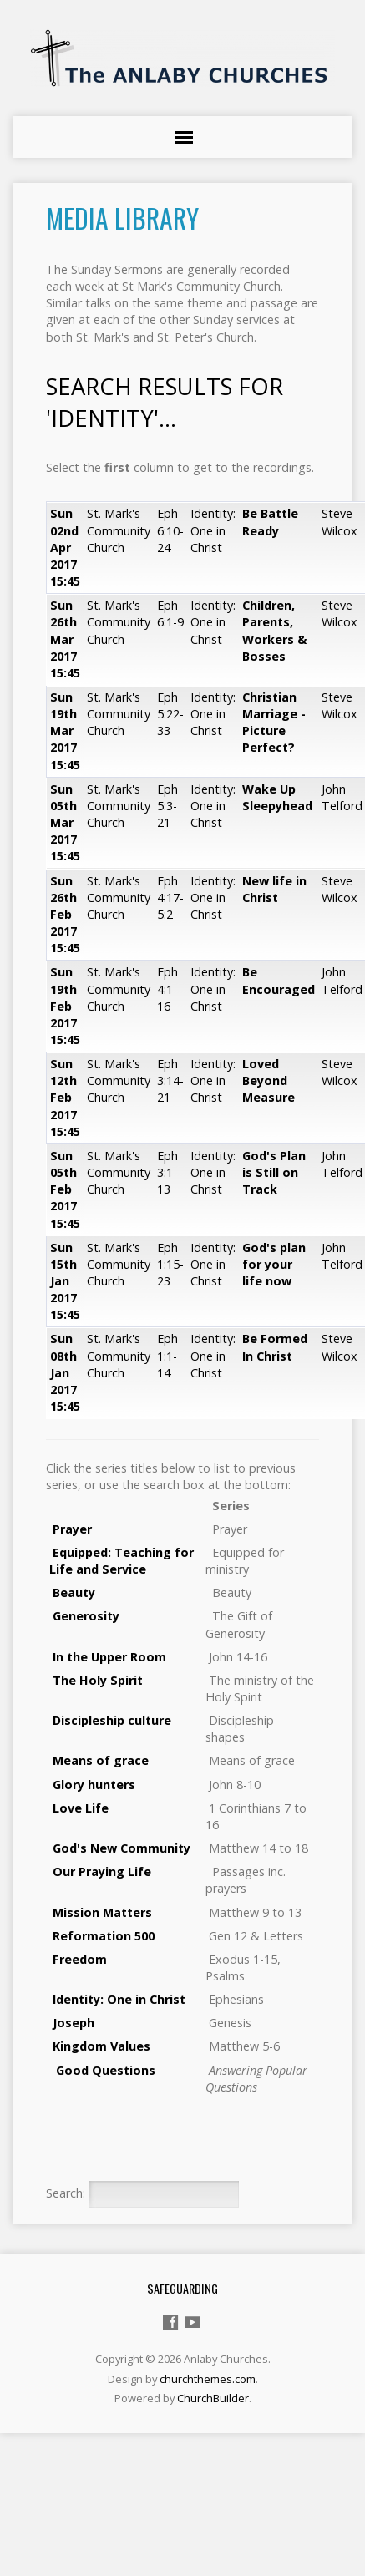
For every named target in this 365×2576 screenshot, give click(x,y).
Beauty (74, 1592)
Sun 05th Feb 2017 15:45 (65, 1189)
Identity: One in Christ (213, 530)
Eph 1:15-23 (170, 1264)
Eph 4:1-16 (167, 988)
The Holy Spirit (98, 1680)
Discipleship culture (112, 1720)
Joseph (73, 2023)
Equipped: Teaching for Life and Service (121, 1560)
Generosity (86, 1616)
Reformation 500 (102, 1936)
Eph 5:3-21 (167, 805)
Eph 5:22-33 (170, 713)
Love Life (81, 1808)
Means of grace (101, 1760)
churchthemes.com (208, 2378)
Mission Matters (100, 1912)
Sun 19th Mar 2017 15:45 (65, 731)
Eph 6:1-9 (170, 613)
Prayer (72, 1529)
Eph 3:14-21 (170, 1080)
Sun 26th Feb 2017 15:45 (65, 914)
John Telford (342, 797)
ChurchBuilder (213, 2398)
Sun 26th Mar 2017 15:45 (65, 639)
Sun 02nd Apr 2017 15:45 (65, 547)
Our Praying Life (102, 1871)
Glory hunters (94, 1785)
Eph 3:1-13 (167, 1172)
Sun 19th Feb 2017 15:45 (65, 1005)
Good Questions (105, 2070)
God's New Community (119, 1848)
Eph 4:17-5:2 (170, 897)
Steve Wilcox (339, 521)
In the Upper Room (109, 1657)
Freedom (78, 1959)
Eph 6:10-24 (170, 530)
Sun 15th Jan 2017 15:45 (65, 1281)
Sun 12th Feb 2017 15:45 (65, 1097)
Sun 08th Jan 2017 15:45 (65, 1372)
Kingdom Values (101, 2046)
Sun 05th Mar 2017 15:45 (65, 823)
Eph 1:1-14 (167, 1355)
